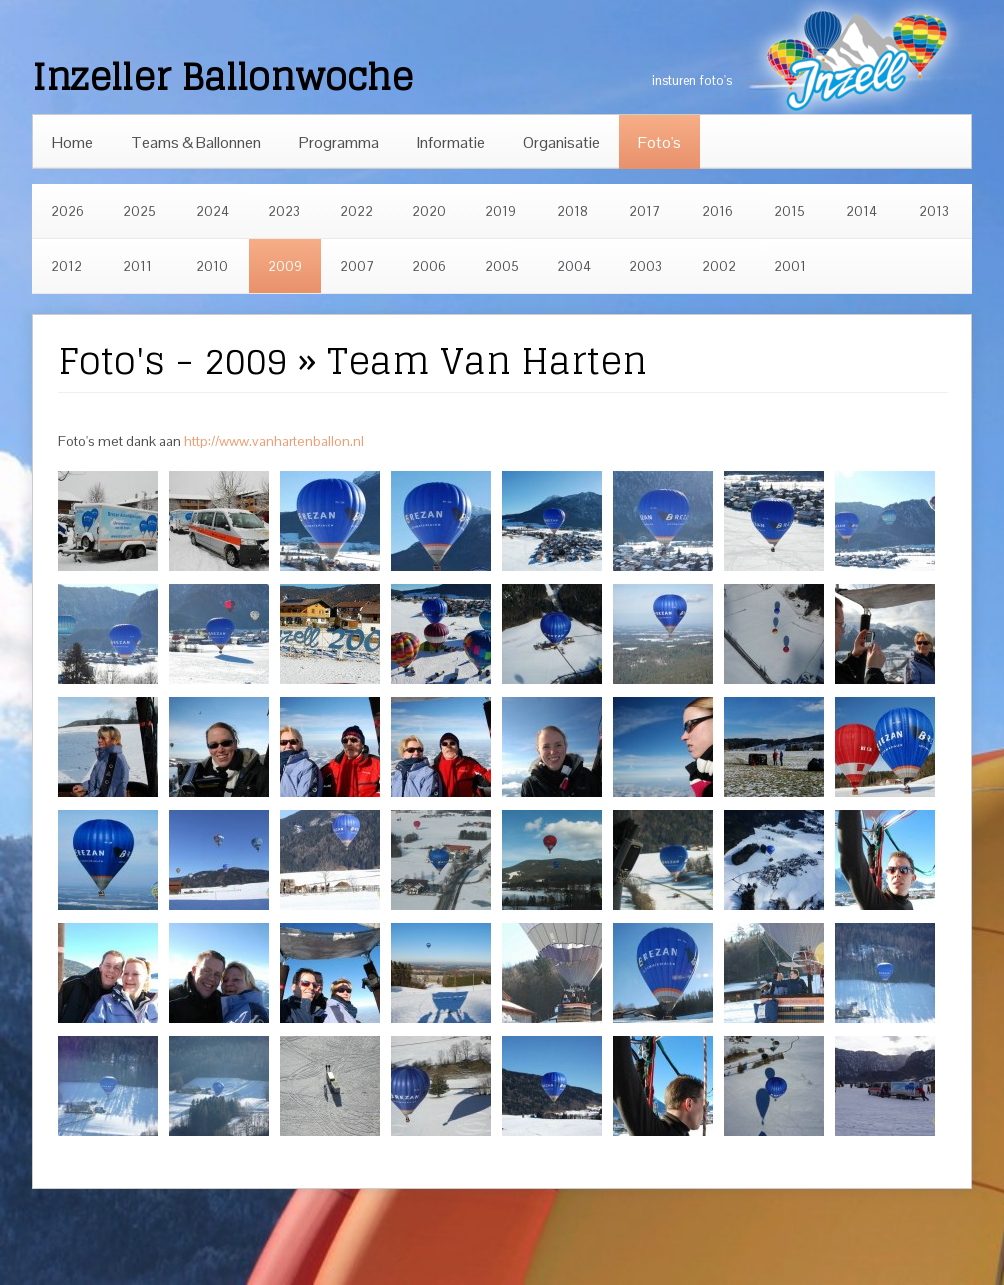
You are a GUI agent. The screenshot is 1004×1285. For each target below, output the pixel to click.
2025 (139, 211)
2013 (934, 211)
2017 (644, 211)
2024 (212, 211)
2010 (212, 266)
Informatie (451, 142)
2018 (572, 211)
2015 (789, 211)
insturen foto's (692, 80)
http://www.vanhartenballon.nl (274, 441)
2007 (357, 266)
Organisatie (561, 142)
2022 (356, 211)
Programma (339, 142)
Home (72, 142)
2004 (574, 266)
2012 (66, 266)
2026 (67, 211)
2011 (137, 266)
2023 (284, 211)
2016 (717, 211)
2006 (429, 266)
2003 (645, 266)
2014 (861, 211)
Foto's (659, 142)
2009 (285, 266)
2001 (790, 266)
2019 (500, 211)
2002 (719, 266)
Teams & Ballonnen (196, 142)
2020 (429, 211)
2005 (502, 266)
